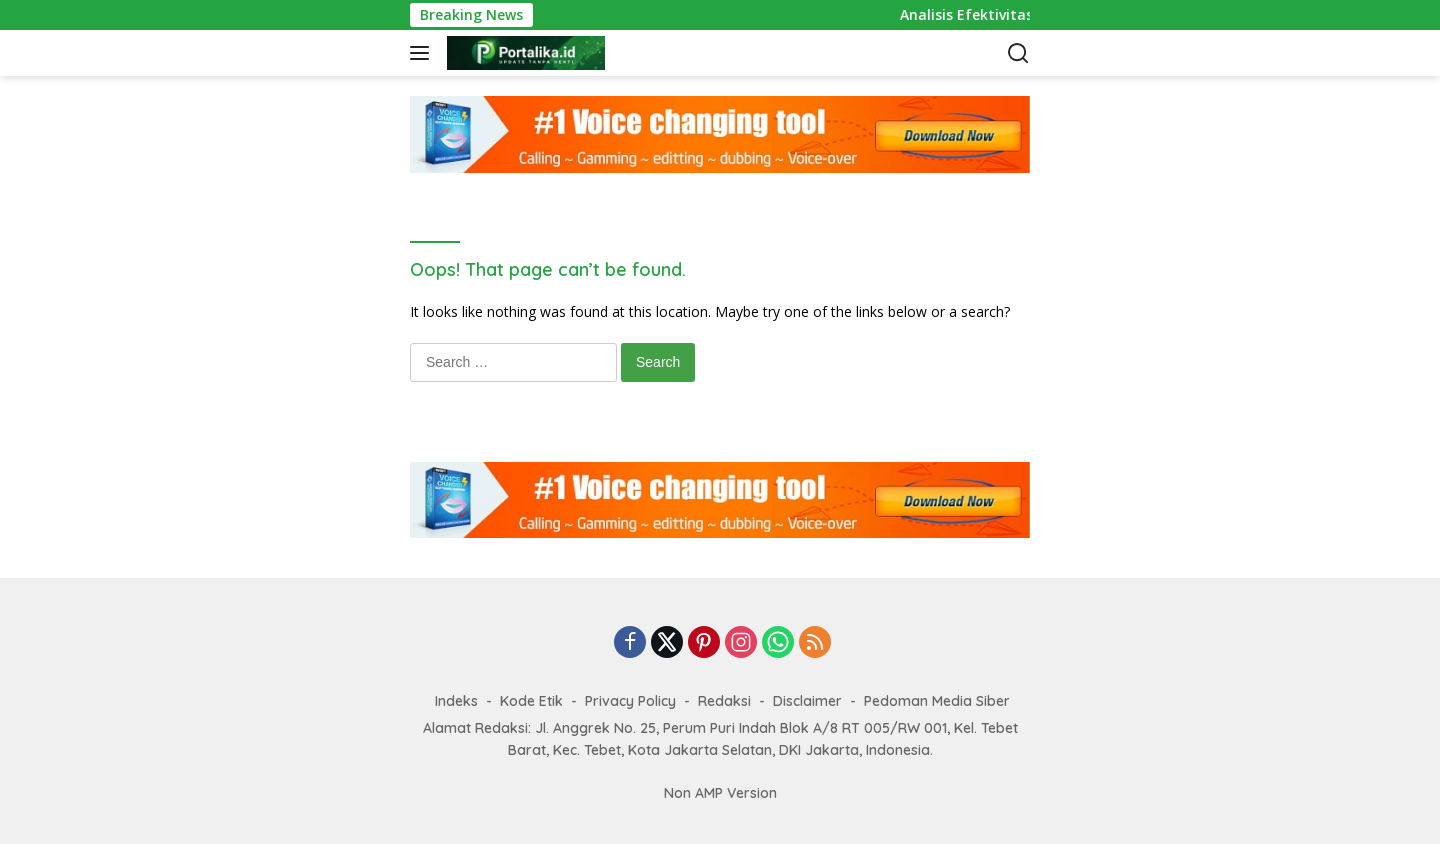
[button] (423, 53)
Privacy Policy (630, 701)
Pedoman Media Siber (937, 701)
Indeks (456, 701)
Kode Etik (531, 701)
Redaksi (724, 701)
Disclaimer (807, 701)
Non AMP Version (720, 793)
